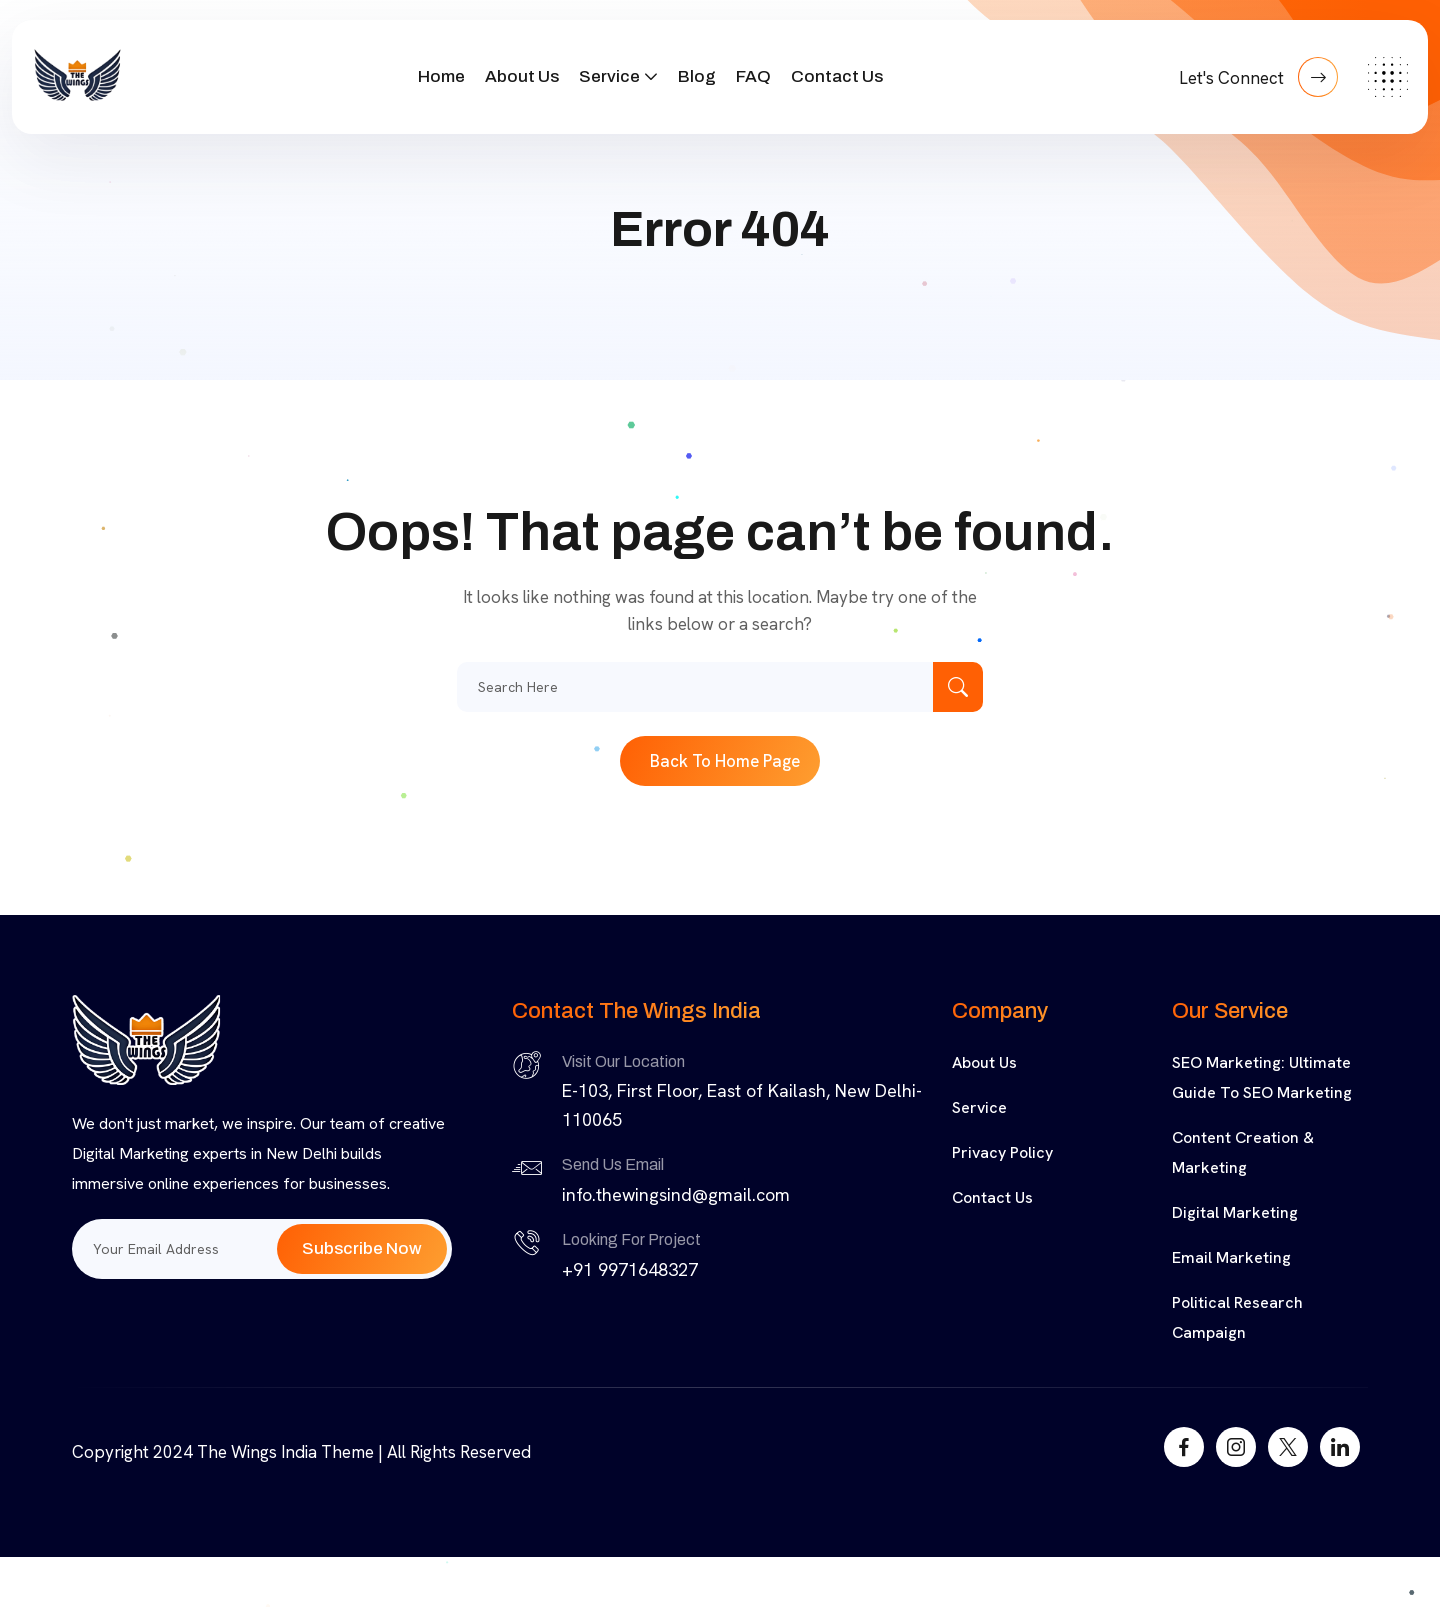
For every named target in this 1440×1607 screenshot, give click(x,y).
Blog (697, 76)
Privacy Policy (1002, 1152)
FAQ (753, 76)
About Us (522, 76)
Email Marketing (1231, 1257)
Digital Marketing (1235, 1212)
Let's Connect (1258, 77)
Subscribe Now (362, 1248)
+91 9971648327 (630, 1269)
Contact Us (837, 76)
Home (441, 76)
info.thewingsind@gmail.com (676, 1194)
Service (609, 76)
